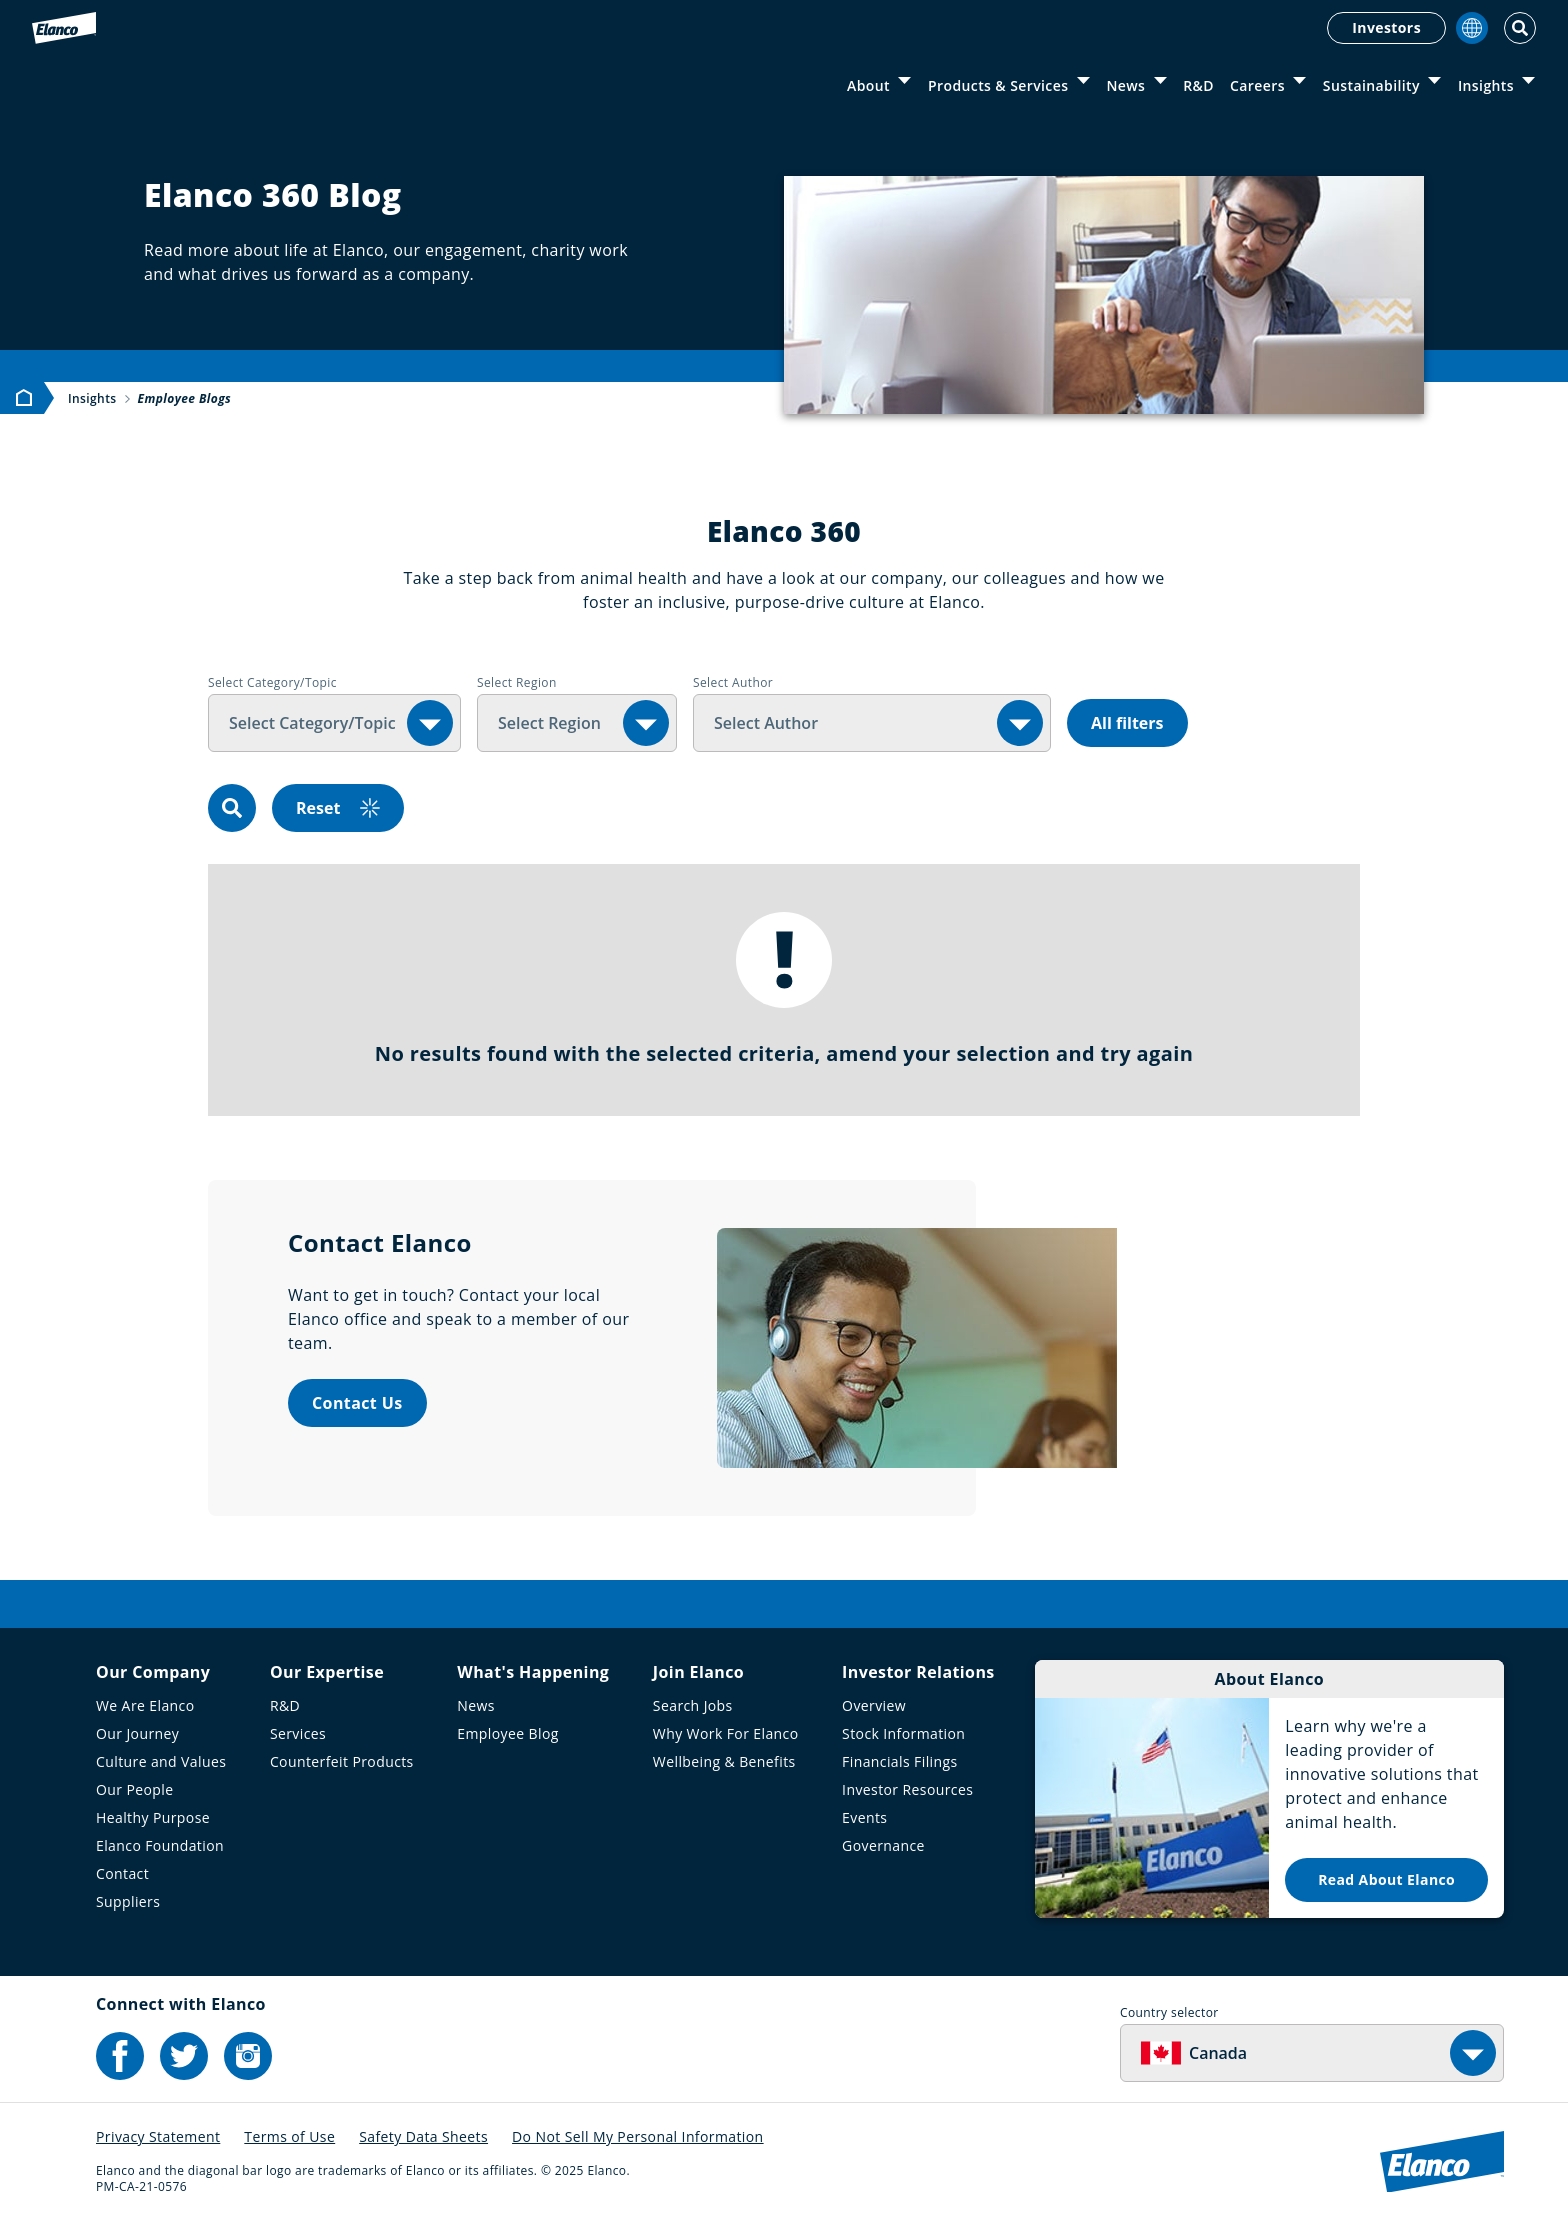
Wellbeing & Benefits (724, 1761)
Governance (883, 1845)
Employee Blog (507, 1733)
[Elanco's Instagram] (248, 2056)
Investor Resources (907, 1789)
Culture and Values (161, 1761)
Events (864, 1817)
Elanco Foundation (160, 1845)
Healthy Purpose (153, 1817)
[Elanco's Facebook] (120, 2056)
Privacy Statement (158, 2136)
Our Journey (137, 1733)
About (868, 85)
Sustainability (1371, 85)
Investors (1386, 27)
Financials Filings (899, 1761)
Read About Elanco (1386, 1879)
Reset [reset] (338, 808)
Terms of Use (289, 2136)
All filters (1127, 723)
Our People (135, 1789)
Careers (1257, 85)
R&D (1198, 85)
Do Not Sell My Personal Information (638, 2136)
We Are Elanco (145, 1705)
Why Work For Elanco (726, 1733)
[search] (232, 808)
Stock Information (903, 1733)
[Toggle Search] (1520, 28)
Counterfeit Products (342, 1761)
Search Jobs (693, 1705)
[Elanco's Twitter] (184, 2056)
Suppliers (128, 1901)
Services (298, 1733)
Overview (874, 1705)
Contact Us (357, 1403)
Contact (122, 1873)
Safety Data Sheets (423, 2136)
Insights (1486, 85)
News (1125, 85)
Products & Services (998, 85)
